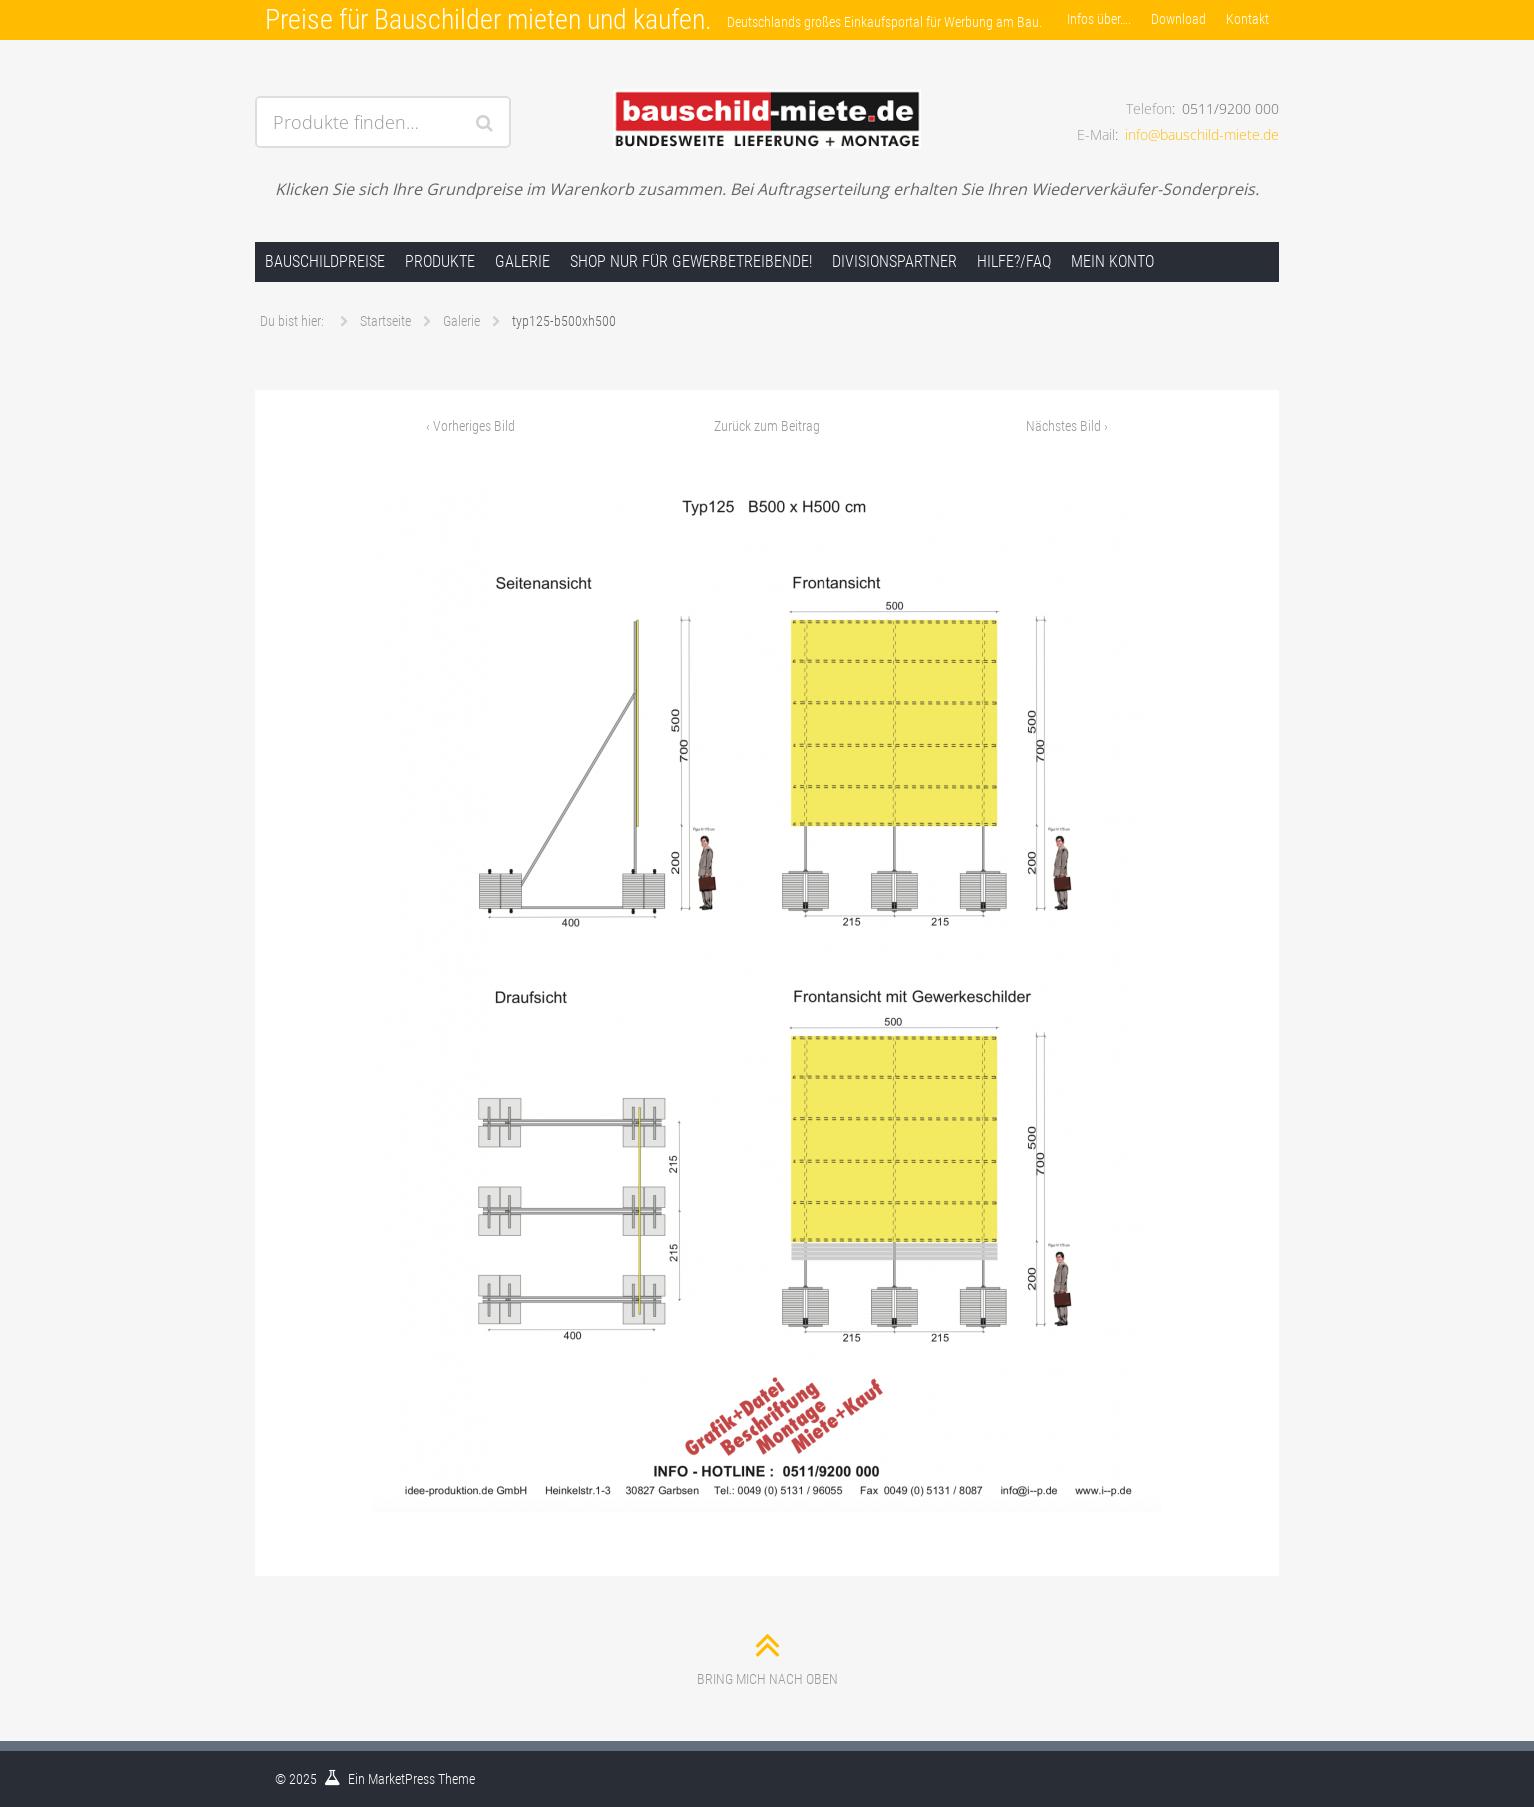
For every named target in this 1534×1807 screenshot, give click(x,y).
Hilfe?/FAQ (1014, 261)
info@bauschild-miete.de (1202, 134)
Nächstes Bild (1067, 426)
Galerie (522, 261)
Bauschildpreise (325, 261)
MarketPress (401, 1779)
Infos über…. (1099, 19)
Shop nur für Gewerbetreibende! (691, 261)
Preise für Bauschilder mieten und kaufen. (488, 19)
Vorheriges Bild (470, 426)
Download (1178, 19)
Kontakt (1247, 19)
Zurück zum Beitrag (767, 426)
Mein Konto (1112, 261)
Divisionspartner (894, 261)
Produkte (440, 261)
